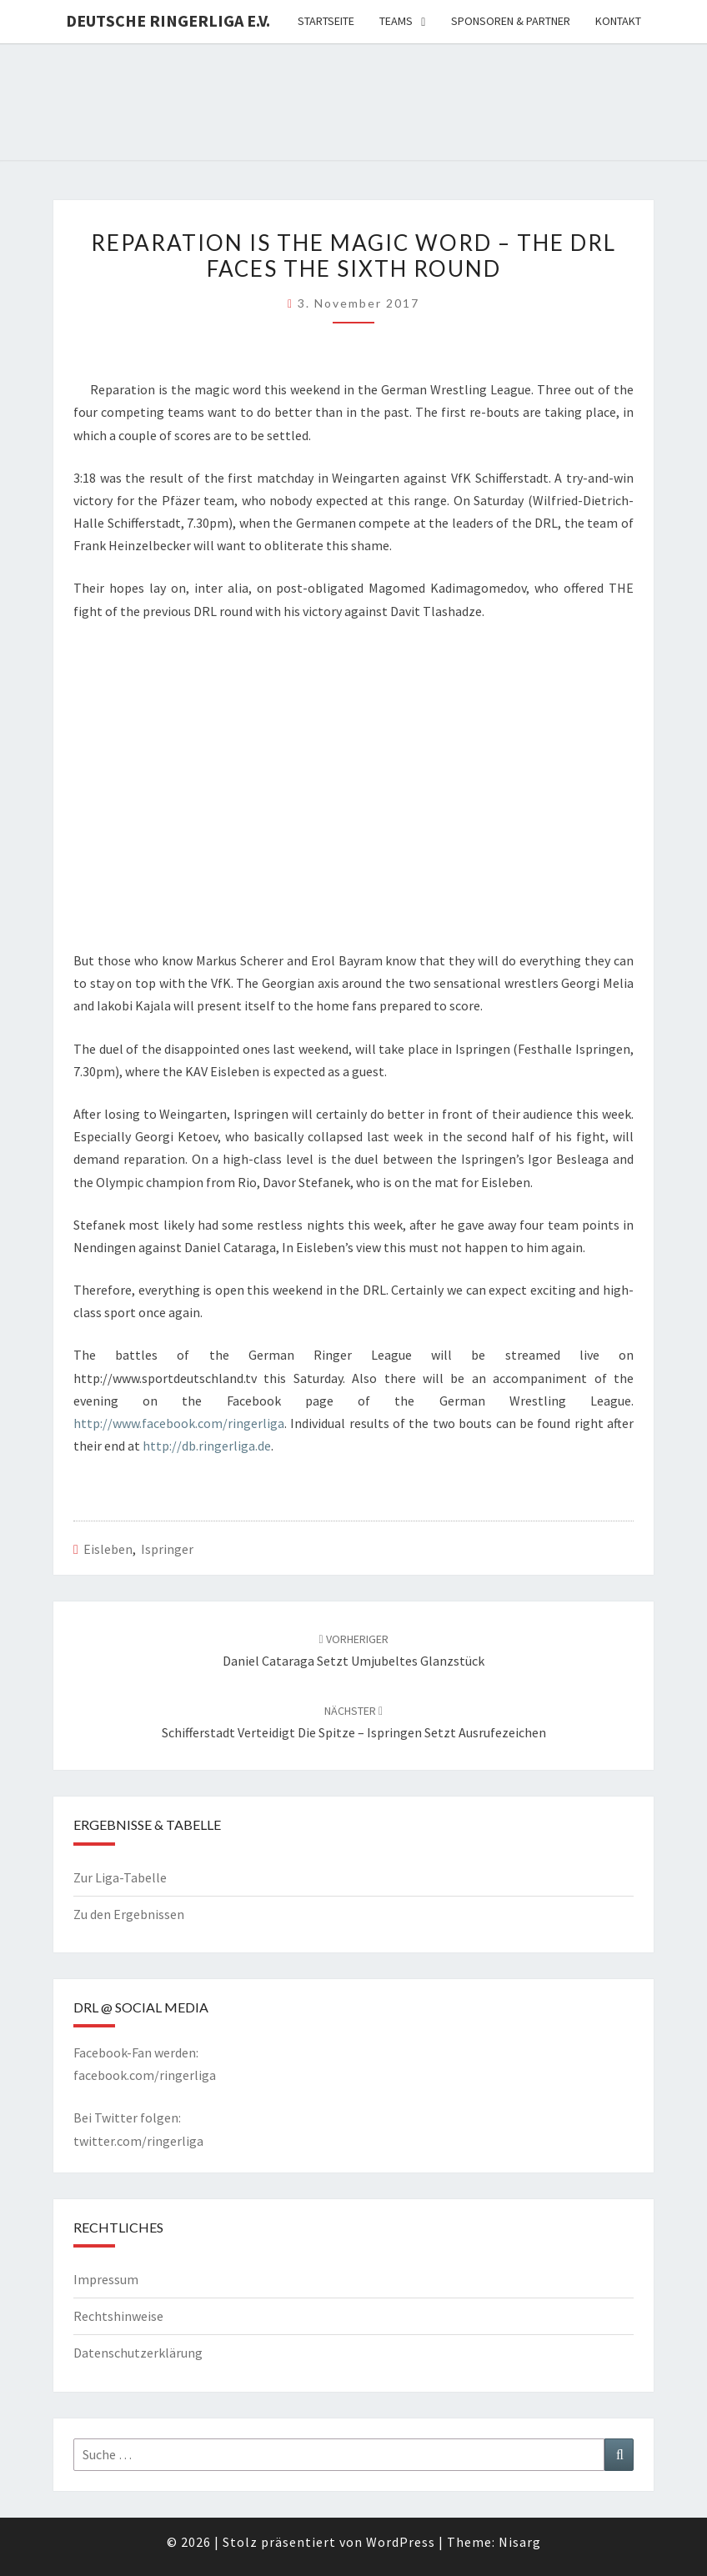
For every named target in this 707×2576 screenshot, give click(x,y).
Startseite (326, 20)
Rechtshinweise (118, 2316)
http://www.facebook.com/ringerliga (178, 1423)
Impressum (105, 2279)
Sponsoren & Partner (510, 20)
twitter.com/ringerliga (138, 2140)
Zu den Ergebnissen (128, 1914)
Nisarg (520, 2541)
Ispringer (167, 1549)
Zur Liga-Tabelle (120, 1877)
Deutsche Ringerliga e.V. (168, 20)
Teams (396, 20)
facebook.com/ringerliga (144, 2075)
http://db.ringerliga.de (207, 1445)
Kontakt (618, 20)
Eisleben (108, 1549)
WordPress (400, 2541)
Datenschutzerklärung (138, 2352)
